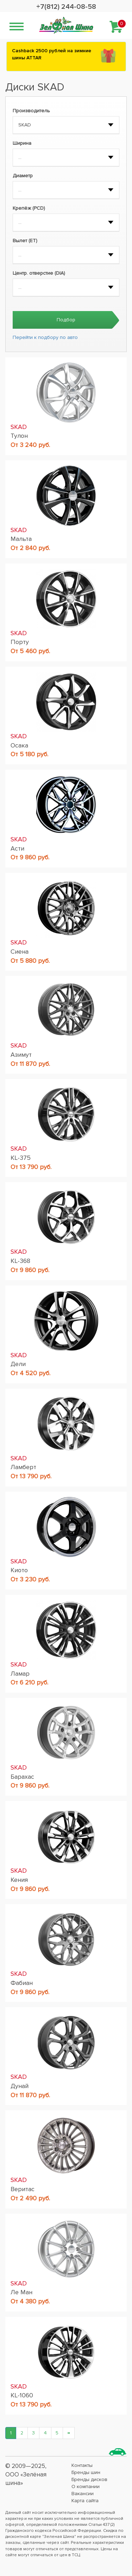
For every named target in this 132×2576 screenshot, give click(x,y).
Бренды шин (85, 2472)
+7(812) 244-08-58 (66, 6)
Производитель (31, 111)
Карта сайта (85, 2501)
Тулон (19, 436)
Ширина (22, 143)
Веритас (22, 2189)
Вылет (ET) (25, 241)
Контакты (82, 2465)
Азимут (21, 1055)
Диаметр (23, 176)
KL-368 (20, 1261)
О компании (85, 2486)
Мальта (21, 539)
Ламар (20, 1673)
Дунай (20, 2086)
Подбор (66, 320)
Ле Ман (21, 2292)
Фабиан (22, 1983)
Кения (19, 1880)
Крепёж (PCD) (29, 208)
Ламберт (23, 1467)
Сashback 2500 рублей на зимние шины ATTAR (51, 54)
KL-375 (21, 1158)
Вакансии (82, 2494)
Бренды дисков (89, 2479)
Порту (20, 642)
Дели (18, 1364)
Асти (17, 848)
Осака (19, 745)
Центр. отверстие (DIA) (39, 273)
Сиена (20, 951)
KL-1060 (22, 2395)
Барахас (22, 1777)
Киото (19, 1570)
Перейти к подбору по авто (45, 337)
